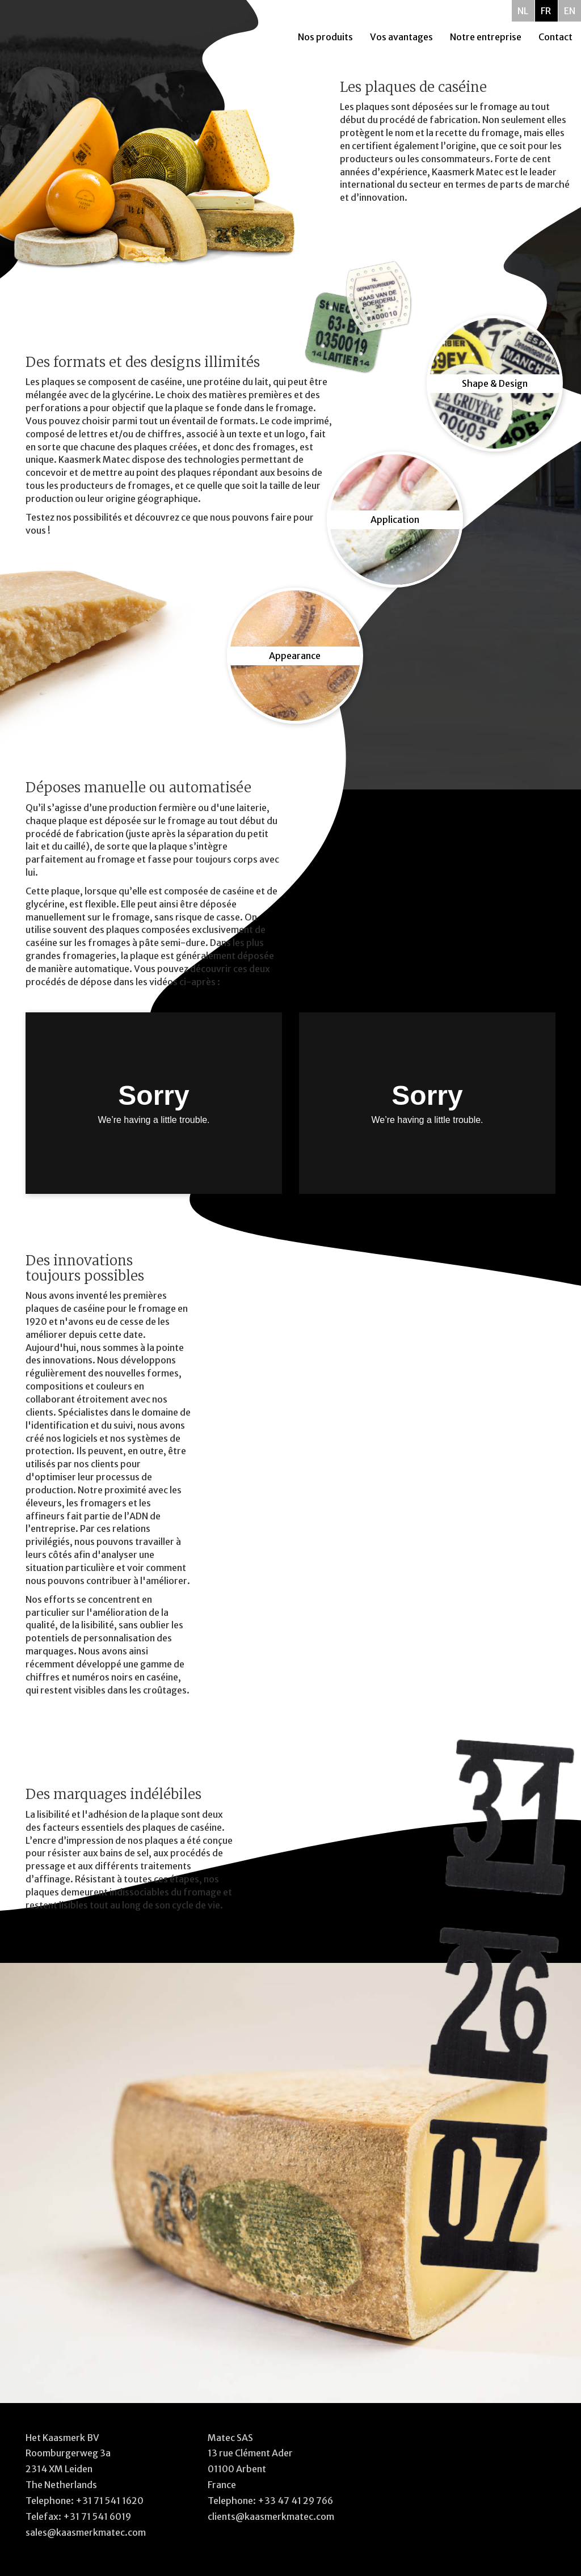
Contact (555, 37)
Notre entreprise (485, 37)
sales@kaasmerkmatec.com (86, 2532)
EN (569, 10)
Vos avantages (401, 37)
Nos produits (325, 37)
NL (522, 10)
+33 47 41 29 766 (295, 2500)
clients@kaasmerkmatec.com (271, 2516)
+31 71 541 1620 (109, 2500)
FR (546, 10)
